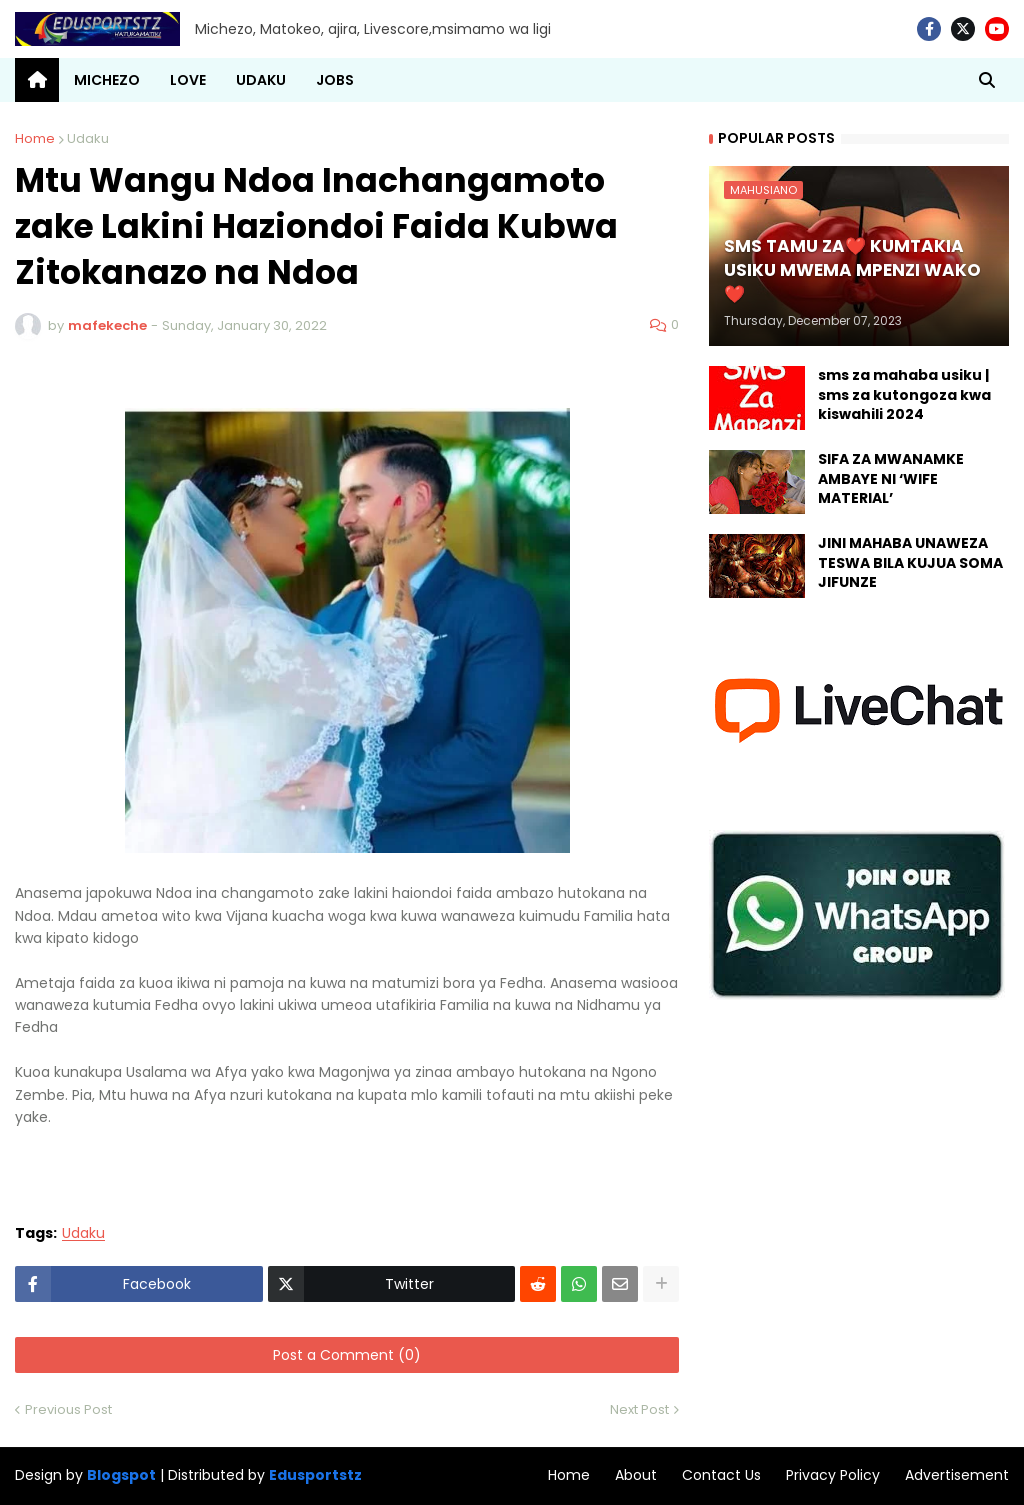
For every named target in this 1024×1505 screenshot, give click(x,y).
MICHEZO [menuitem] (107, 80)
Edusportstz (315, 1475)
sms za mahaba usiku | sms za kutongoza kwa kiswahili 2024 (904, 395)
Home (35, 138)
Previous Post (68, 1409)
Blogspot (121, 1475)
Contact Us (721, 1475)
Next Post (639, 1409)
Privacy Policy (833, 1475)
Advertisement (957, 1475)
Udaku (88, 138)
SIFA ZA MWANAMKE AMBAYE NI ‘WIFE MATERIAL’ (891, 479)
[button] (987, 80)
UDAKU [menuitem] (261, 80)
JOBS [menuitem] (335, 80)
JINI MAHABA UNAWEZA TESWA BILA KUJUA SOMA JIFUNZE (910, 563)
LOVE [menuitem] (188, 80)
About (636, 1475)
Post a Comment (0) (347, 1355)
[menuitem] (37, 80)
